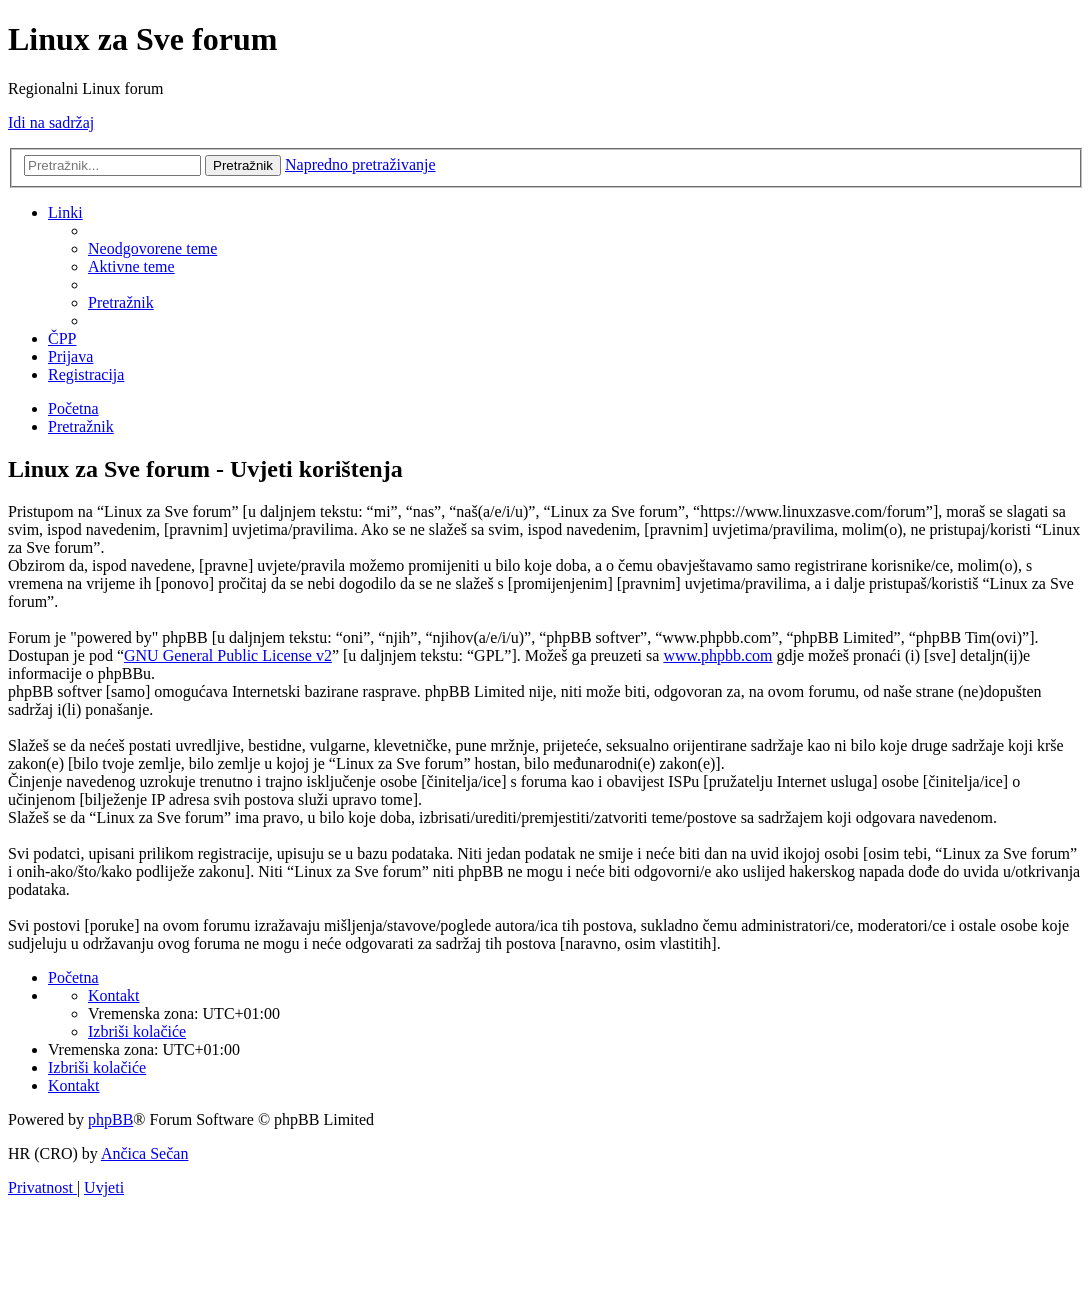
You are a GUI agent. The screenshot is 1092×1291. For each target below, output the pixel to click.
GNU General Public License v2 (228, 655)
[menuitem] (152, 248)
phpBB (110, 1119)
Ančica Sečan (145, 1153)
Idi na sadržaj (51, 122)
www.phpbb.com (717, 655)
